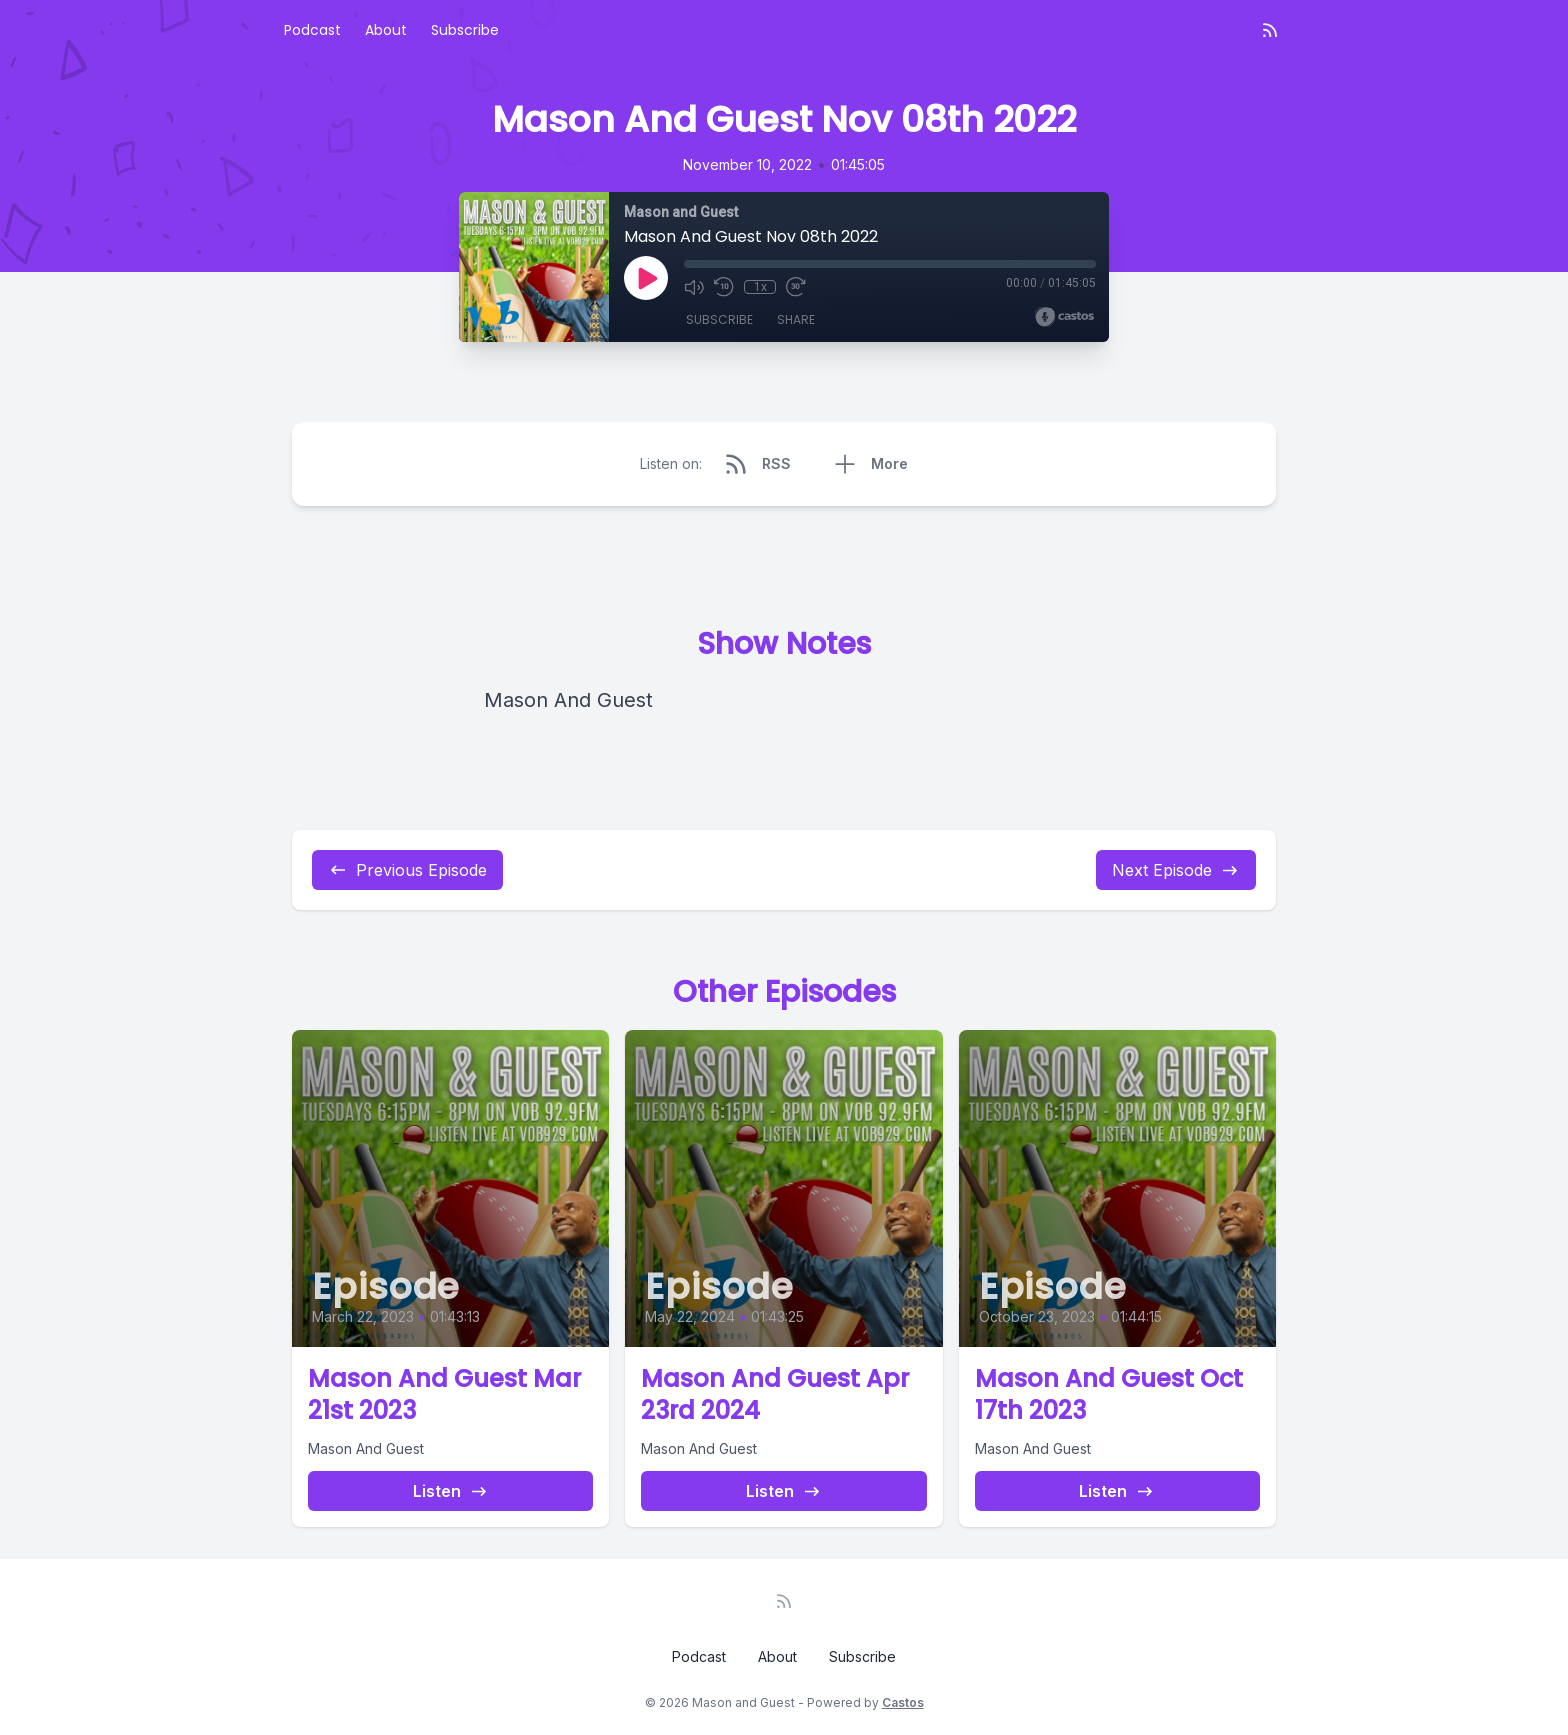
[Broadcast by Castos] (1064, 317)
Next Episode (1176, 870)
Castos (903, 1702)
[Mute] (694, 287)
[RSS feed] (1270, 30)
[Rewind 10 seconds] (724, 287)
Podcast (312, 30)
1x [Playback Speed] (760, 287)
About (386, 30)
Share (796, 319)
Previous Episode (407, 870)
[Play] (646, 278)
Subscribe (465, 30)
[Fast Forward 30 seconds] (796, 287)
